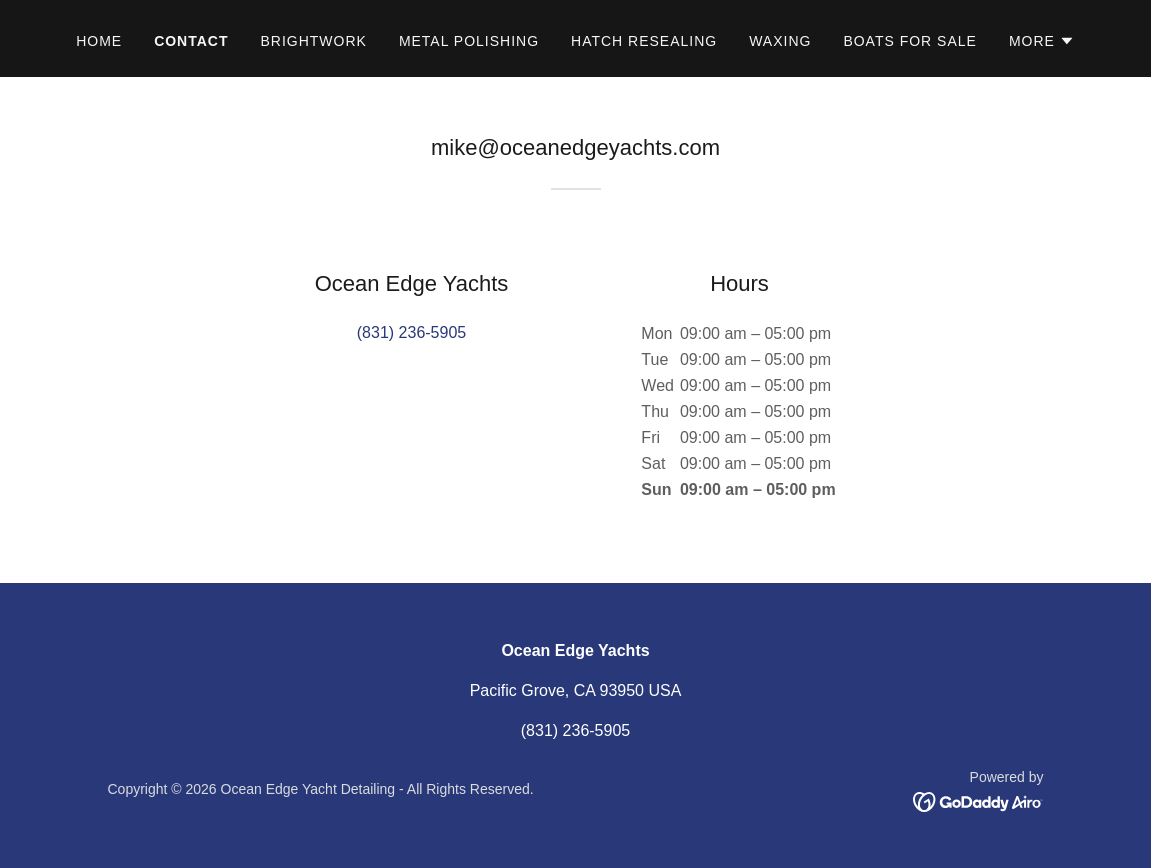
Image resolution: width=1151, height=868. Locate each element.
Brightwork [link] (313, 41)
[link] (978, 801)
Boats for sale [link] (909, 41)
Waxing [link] (780, 41)
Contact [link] (191, 41)
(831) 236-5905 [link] (411, 332)
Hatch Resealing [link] (644, 41)
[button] (1042, 41)
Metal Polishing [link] (469, 41)
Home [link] (99, 41)
